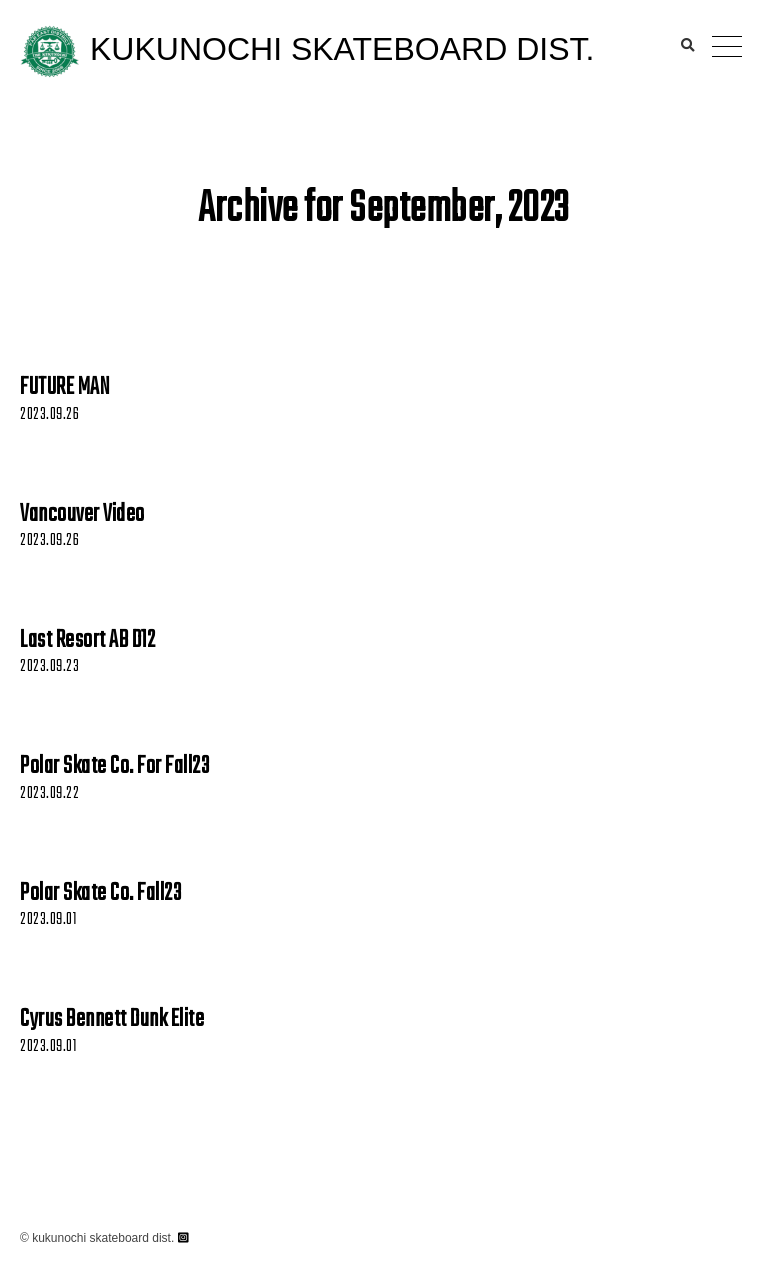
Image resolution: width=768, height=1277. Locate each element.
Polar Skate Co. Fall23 (100, 894)
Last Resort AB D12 (87, 641)
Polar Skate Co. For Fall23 (114, 767)
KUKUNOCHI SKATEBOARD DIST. (342, 49)
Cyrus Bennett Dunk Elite (112, 1020)
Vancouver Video (82, 515)
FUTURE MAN (64, 388)
